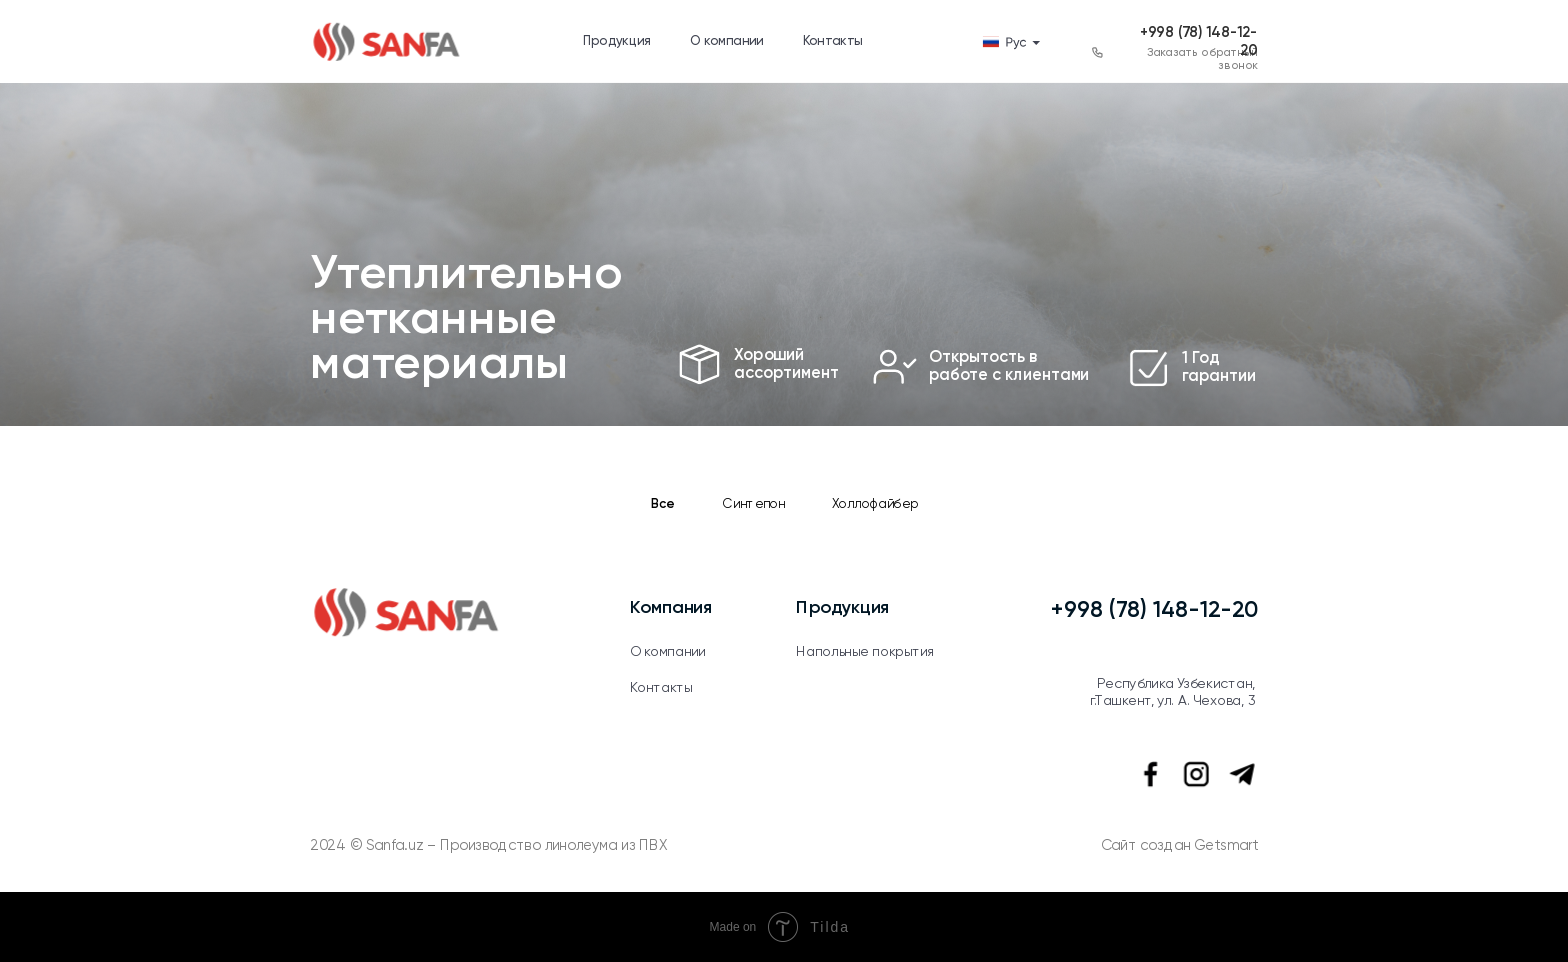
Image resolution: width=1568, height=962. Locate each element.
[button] (1097, 52)
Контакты (833, 41)
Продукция (617, 41)
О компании (727, 41)
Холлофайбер (875, 505)
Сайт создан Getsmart (1180, 846)
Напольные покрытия (864, 652)
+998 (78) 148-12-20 (1154, 610)
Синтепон (754, 505)
